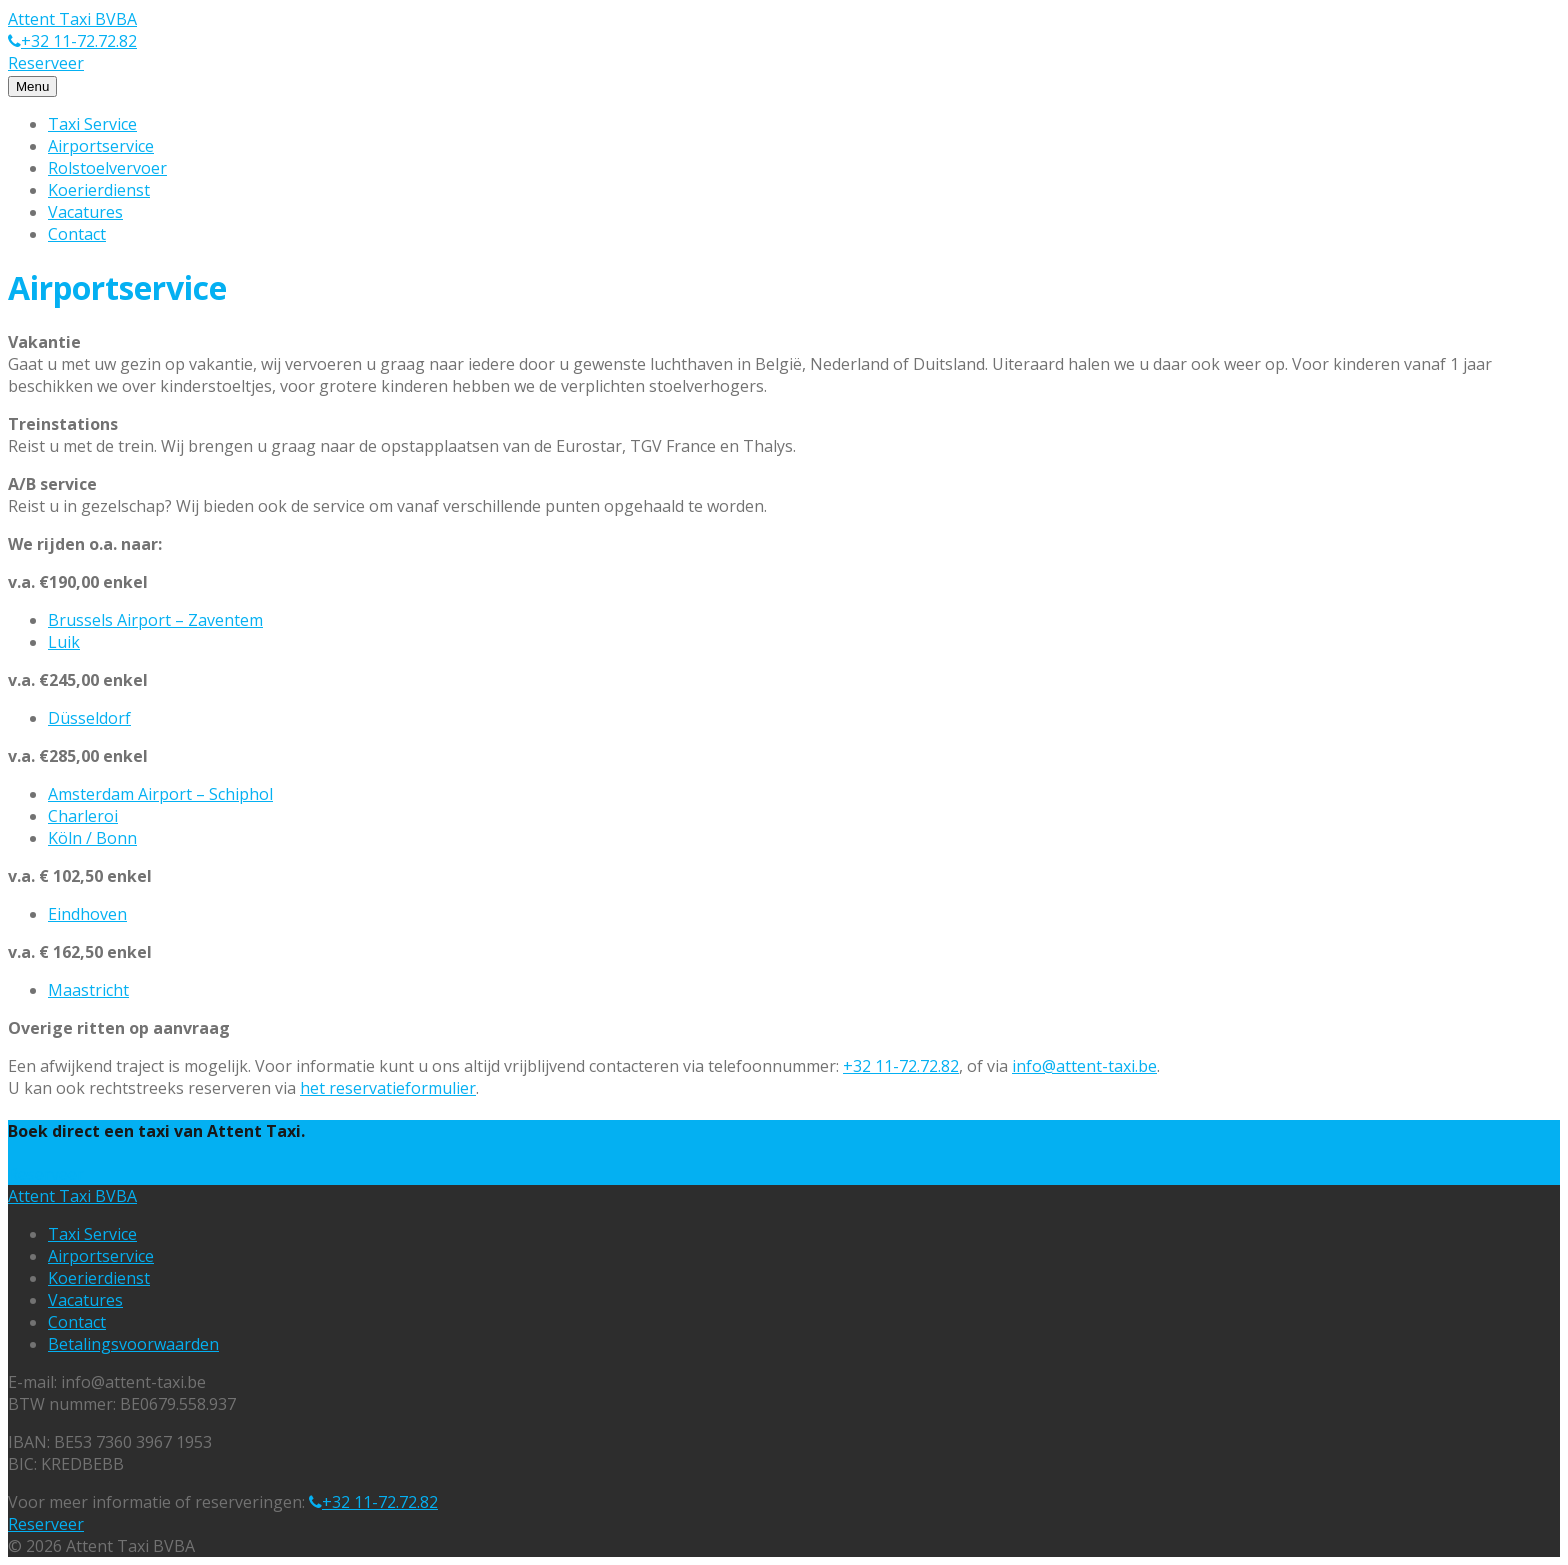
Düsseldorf (89, 718)
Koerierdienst (99, 190)
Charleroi (83, 816)
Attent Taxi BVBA (72, 19)
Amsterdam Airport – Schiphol (160, 794)
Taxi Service (92, 124)
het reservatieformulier (388, 1088)
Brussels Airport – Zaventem (155, 620)
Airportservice (101, 146)
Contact (77, 234)
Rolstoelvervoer (107, 168)
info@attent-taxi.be (1084, 1066)
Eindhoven (87, 914)
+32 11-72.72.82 (79, 41)
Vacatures (85, 212)
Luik (64, 642)
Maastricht (88, 990)
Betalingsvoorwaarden (133, 1344)
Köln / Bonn (92, 838)
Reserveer (46, 63)
